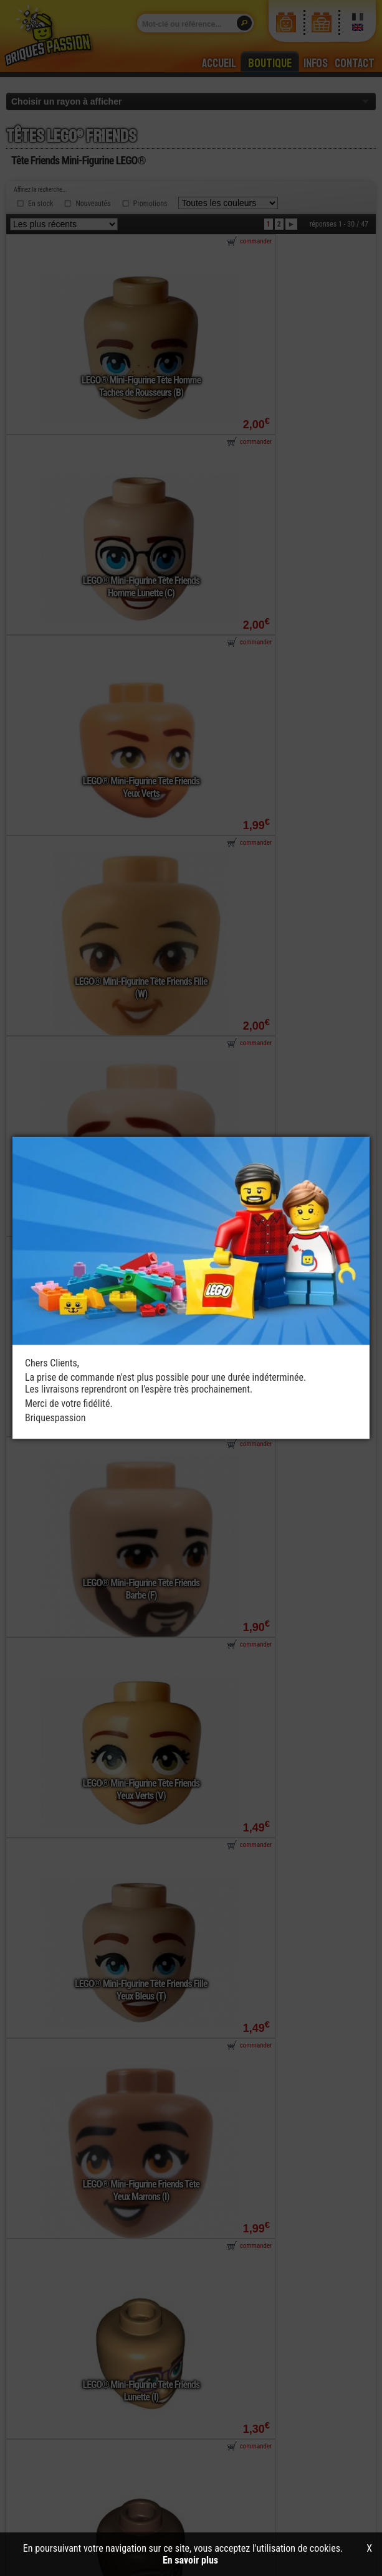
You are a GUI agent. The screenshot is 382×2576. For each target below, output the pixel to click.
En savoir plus (190, 2560)
